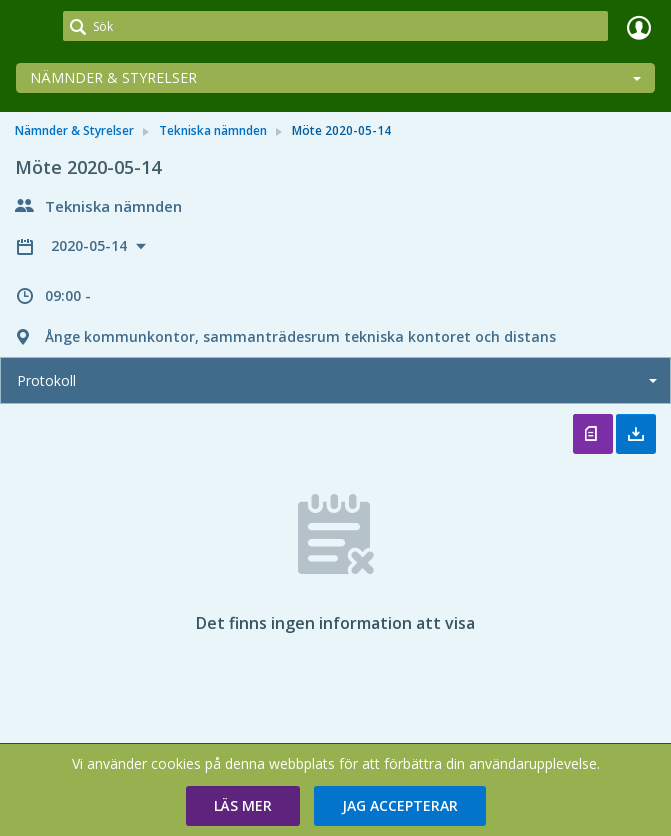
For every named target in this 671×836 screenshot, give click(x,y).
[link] (32, 27)
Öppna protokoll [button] (593, 434)
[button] (243, 806)
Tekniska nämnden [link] (213, 130)
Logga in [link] (639, 27)
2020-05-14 (91, 245)
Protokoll (46, 380)
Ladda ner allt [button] (636, 434)
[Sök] (335, 26)
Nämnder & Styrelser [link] (74, 130)
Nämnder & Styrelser (113, 77)
